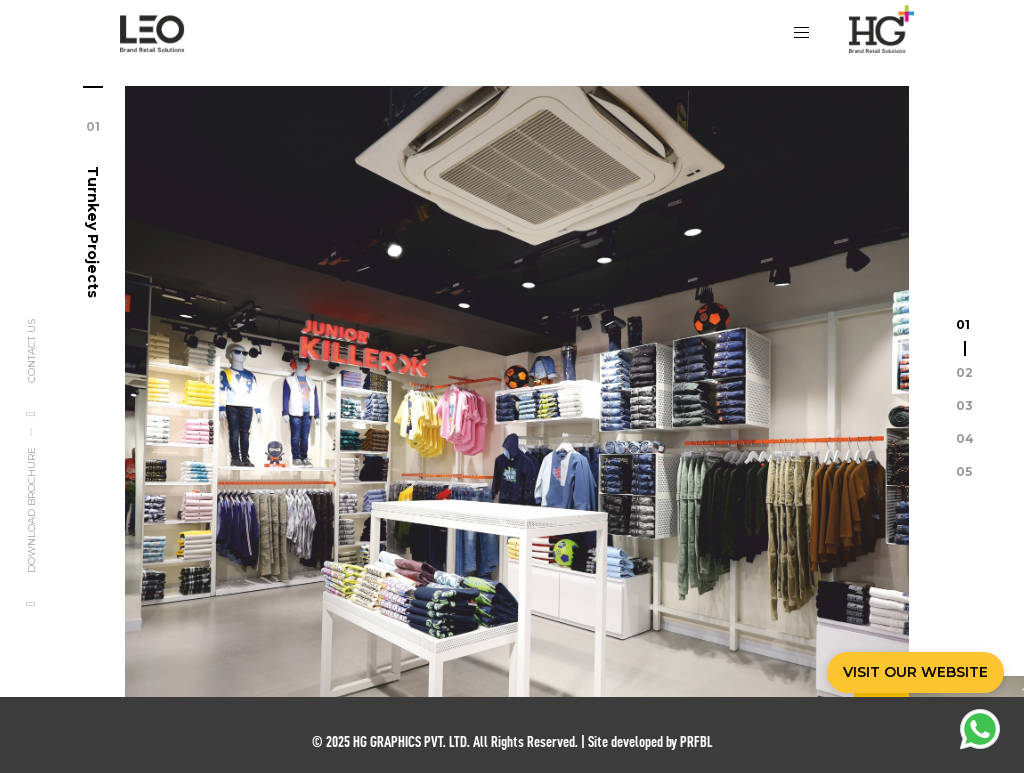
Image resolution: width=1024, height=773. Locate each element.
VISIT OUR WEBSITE (915, 672)
